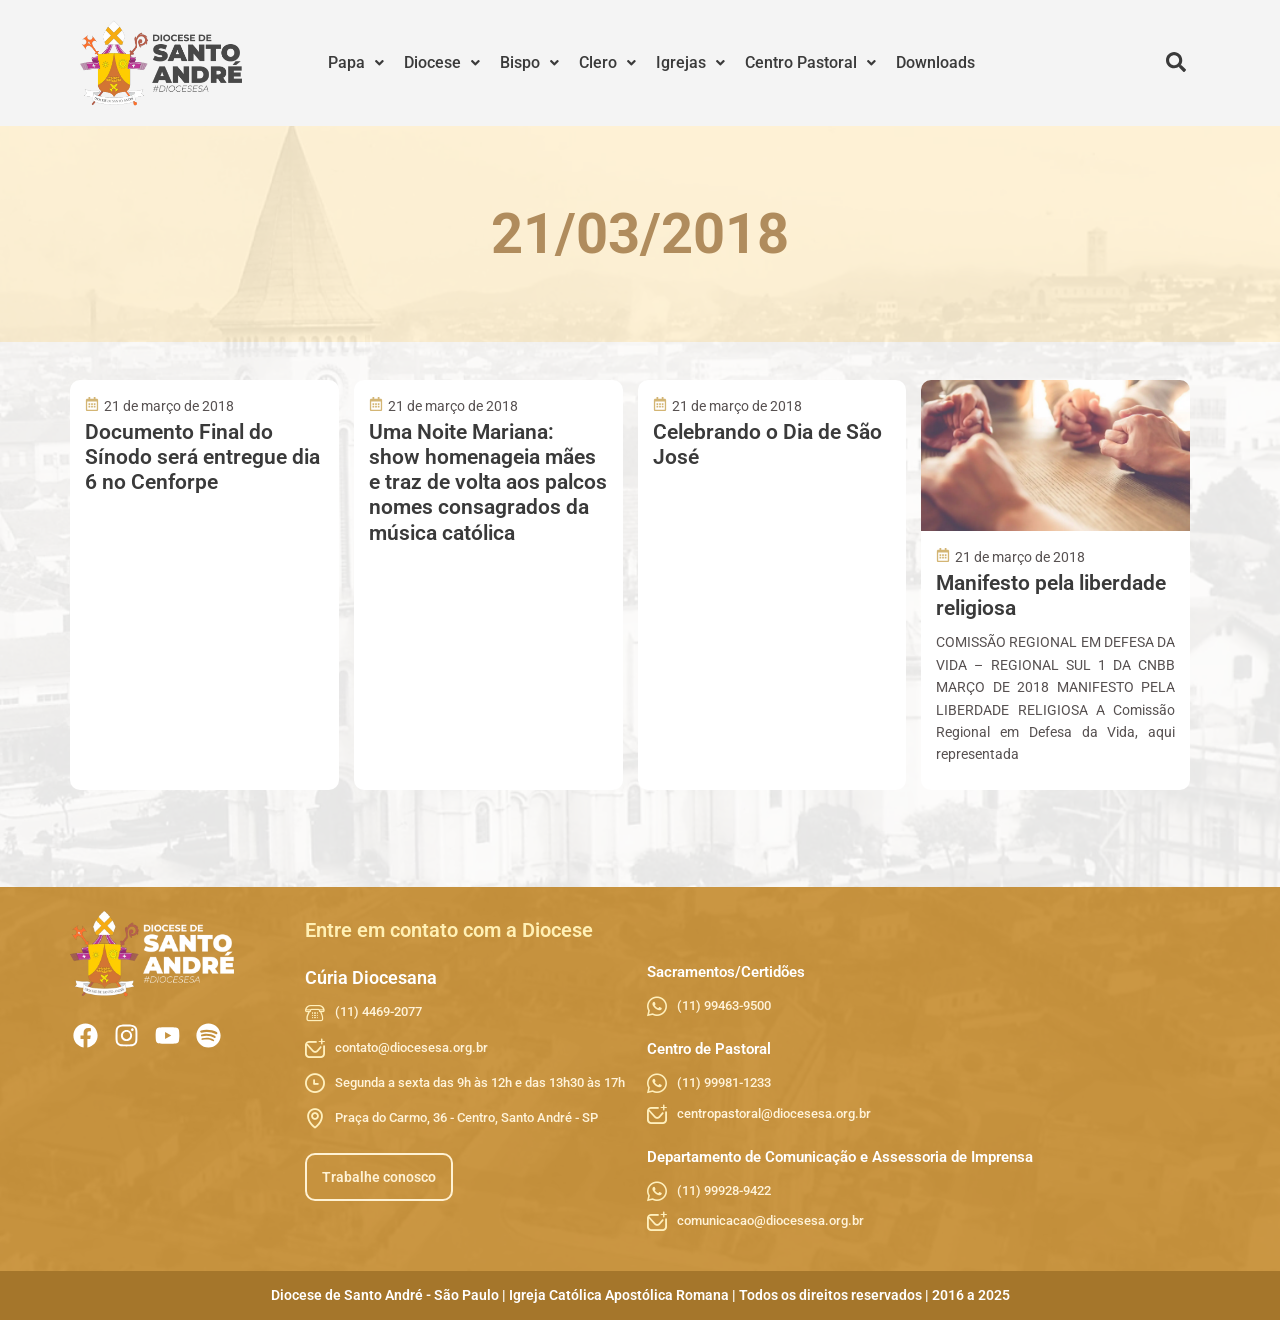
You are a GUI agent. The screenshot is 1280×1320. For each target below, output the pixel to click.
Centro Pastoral (810, 62)
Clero (607, 62)
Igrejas (690, 62)
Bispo (529, 62)
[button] (356, 63)
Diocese (442, 62)
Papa (356, 62)
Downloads (935, 62)
